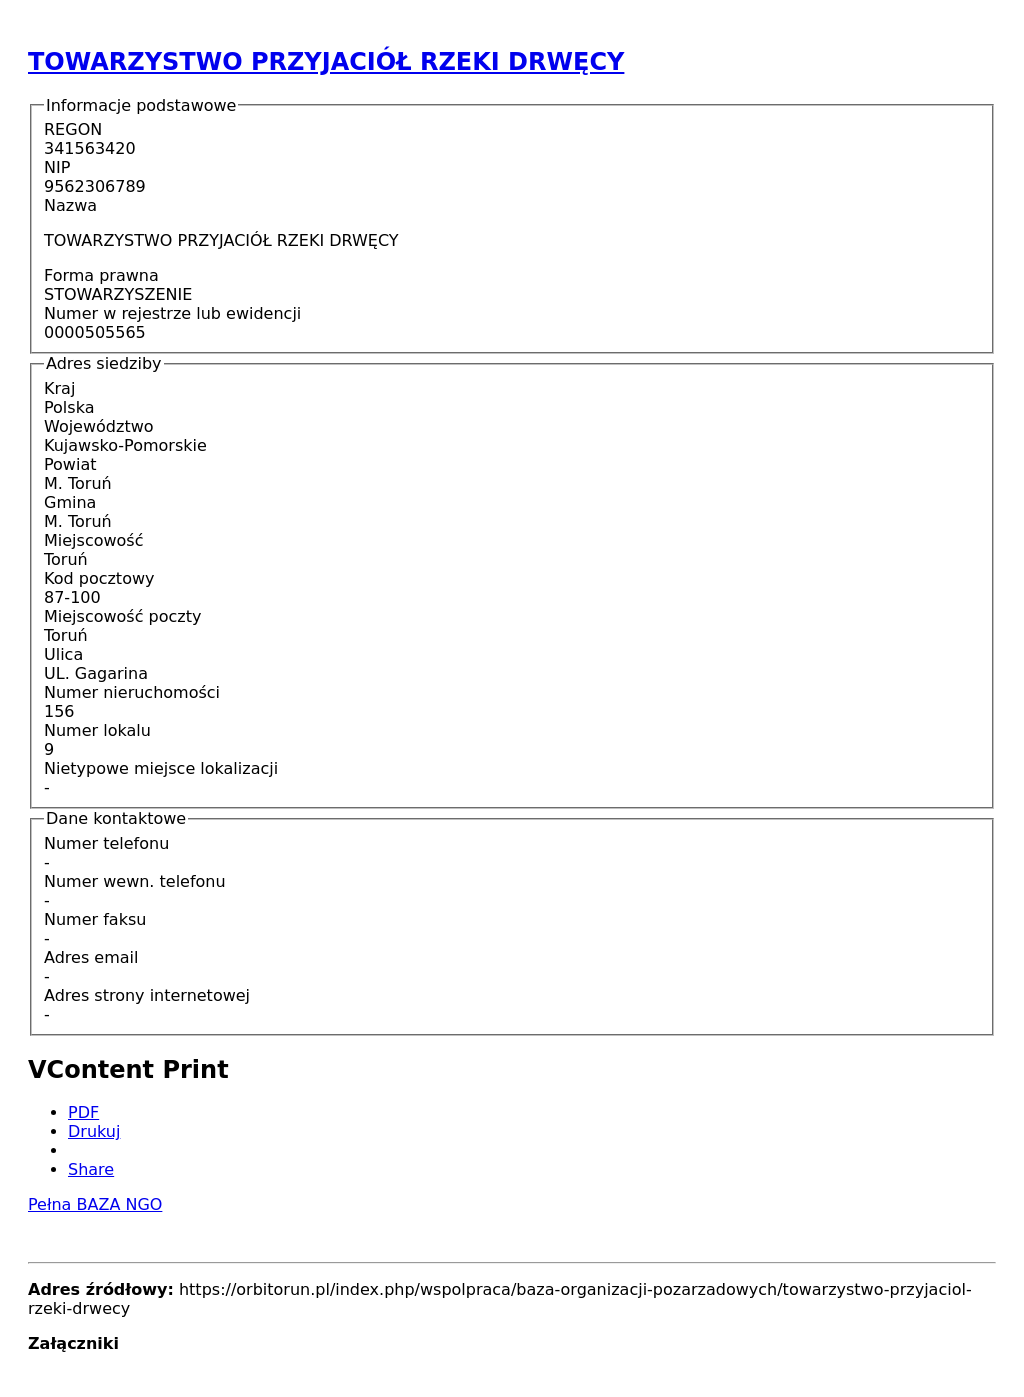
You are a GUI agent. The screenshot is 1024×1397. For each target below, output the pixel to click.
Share (91, 1169)
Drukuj (94, 1131)
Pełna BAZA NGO (95, 1204)
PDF (83, 1112)
